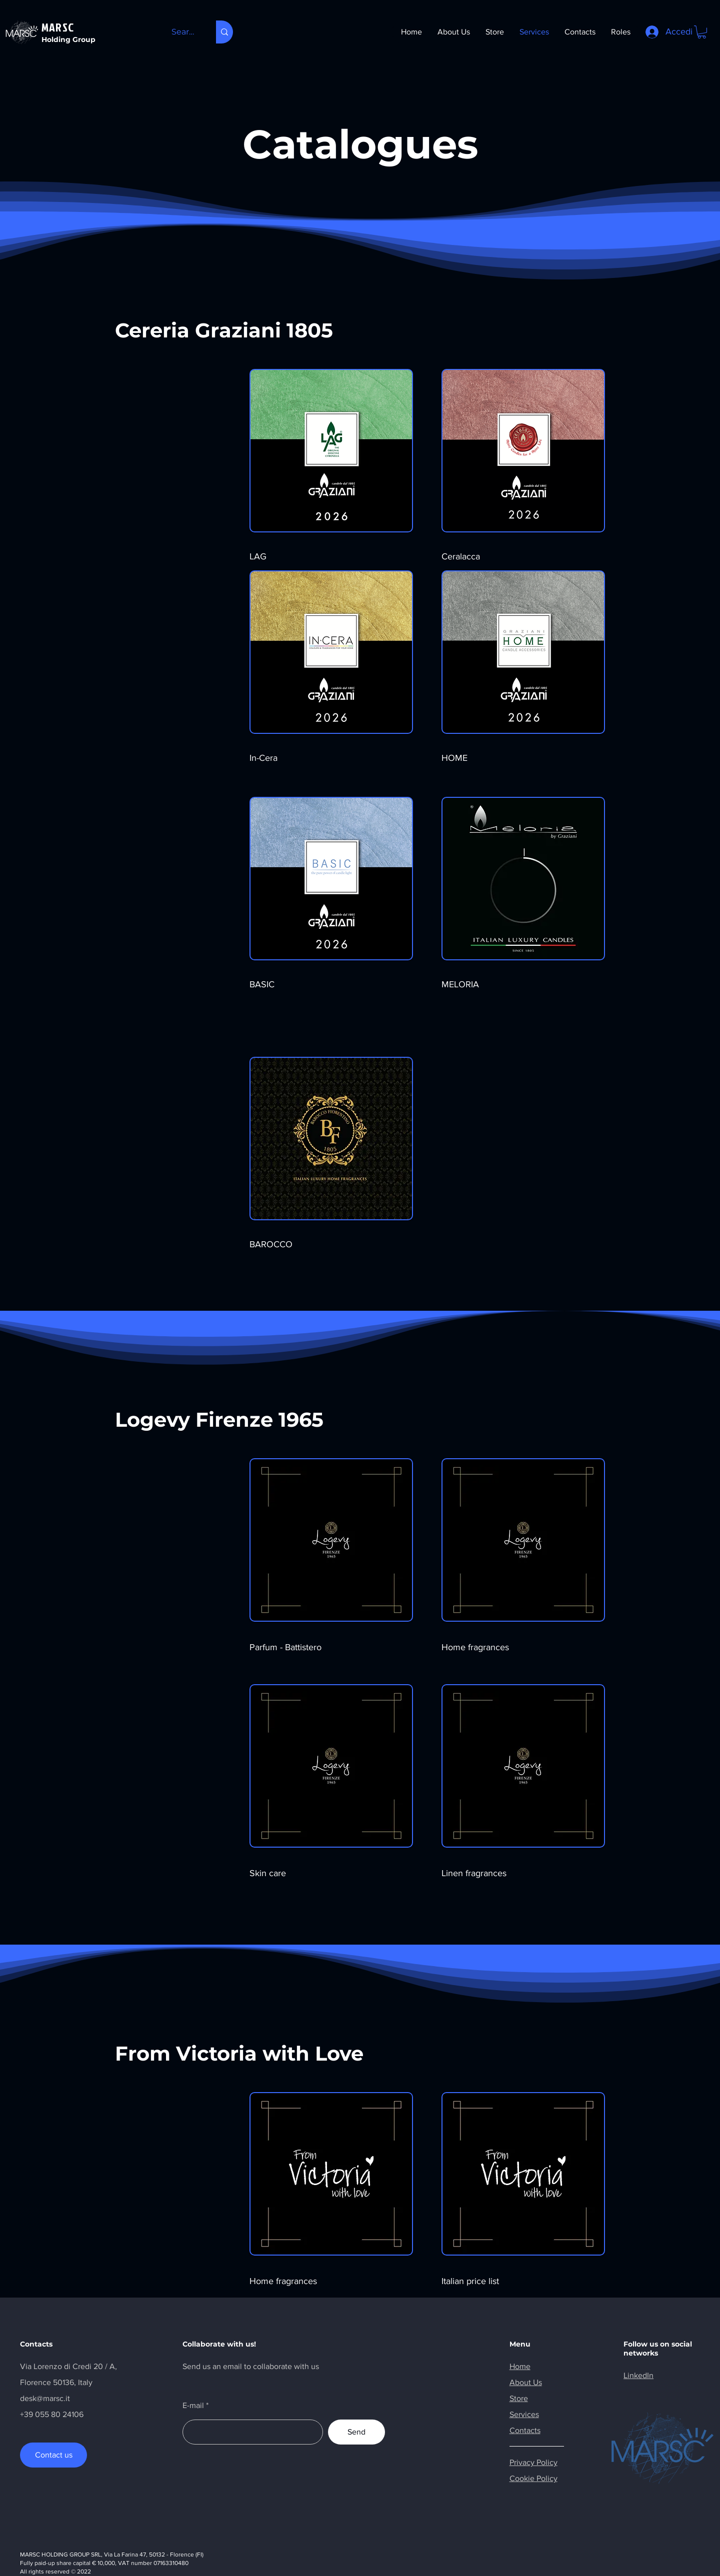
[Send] (356, 2432)
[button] (702, 31)
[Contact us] (53, 2455)
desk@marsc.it (45, 2398)
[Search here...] (183, 31)
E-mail (193, 2406)
